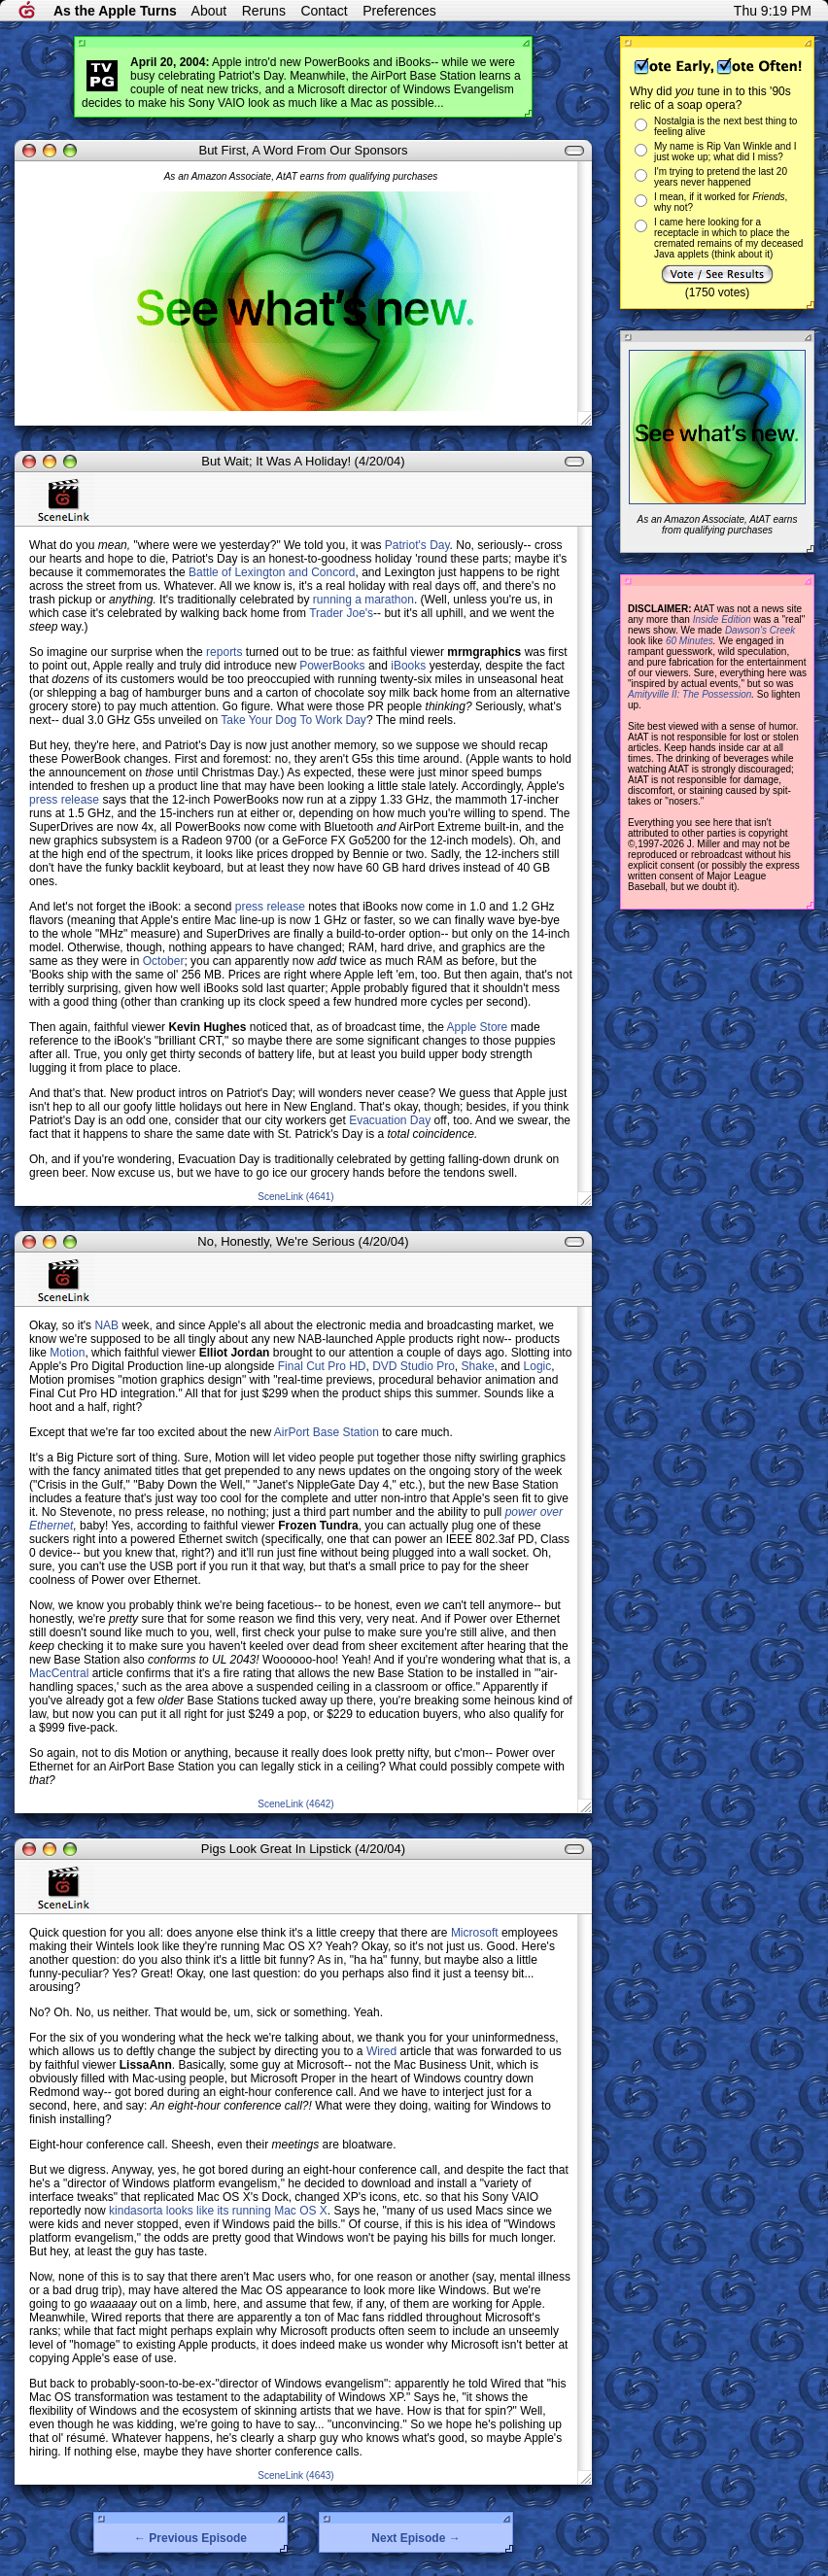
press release (64, 800)
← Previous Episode (190, 2538)
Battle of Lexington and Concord (272, 572)
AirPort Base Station (326, 1432)
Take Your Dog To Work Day (293, 720)
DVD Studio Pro (413, 1366)
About (209, 10)
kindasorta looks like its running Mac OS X (218, 2210)
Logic (538, 1366)
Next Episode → (415, 2538)
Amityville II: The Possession (689, 694)
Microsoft (475, 1933)
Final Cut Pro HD (322, 1366)
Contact (323, 10)
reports (224, 652)
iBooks (408, 665)
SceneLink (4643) (295, 2475)
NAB (106, 1325)
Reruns (264, 10)
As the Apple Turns (115, 10)
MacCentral (58, 1673)
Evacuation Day (390, 1120)
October (164, 961)
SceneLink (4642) (295, 1804)
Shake (478, 1366)
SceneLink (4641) (295, 1196)
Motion (67, 1352)
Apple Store (477, 1027)
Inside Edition (722, 619)
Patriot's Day (417, 545)
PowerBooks (331, 665)
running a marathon (363, 599)
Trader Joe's (341, 613)
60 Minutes (689, 640)
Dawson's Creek (760, 630)
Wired (381, 2051)
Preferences (398, 10)
